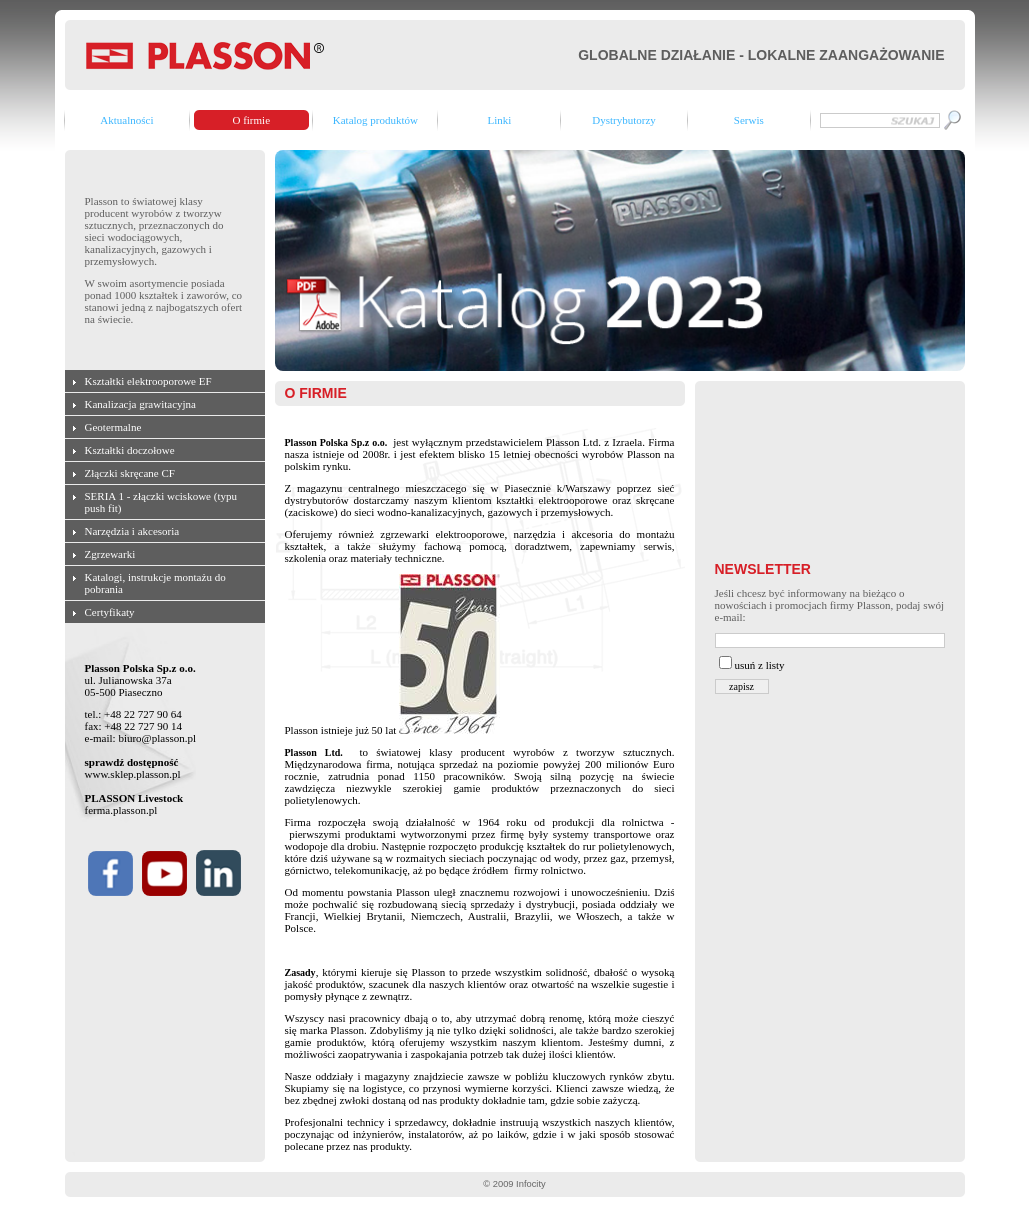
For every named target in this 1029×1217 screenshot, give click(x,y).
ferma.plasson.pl (121, 810)
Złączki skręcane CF (130, 473)
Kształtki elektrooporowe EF (148, 381)
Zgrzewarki (110, 554)
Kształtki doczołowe (130, 450)
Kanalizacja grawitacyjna (140, 404)
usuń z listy (760, 665)
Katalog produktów (375, 120)
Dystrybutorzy (624, 120)
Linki (499, 120)
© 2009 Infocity (514, 1184)
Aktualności (126, 120)
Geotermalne (113, 427)
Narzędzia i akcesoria (132, 531)
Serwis (749, 120)
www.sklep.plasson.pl (133, 774)
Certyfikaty (110, 612)
